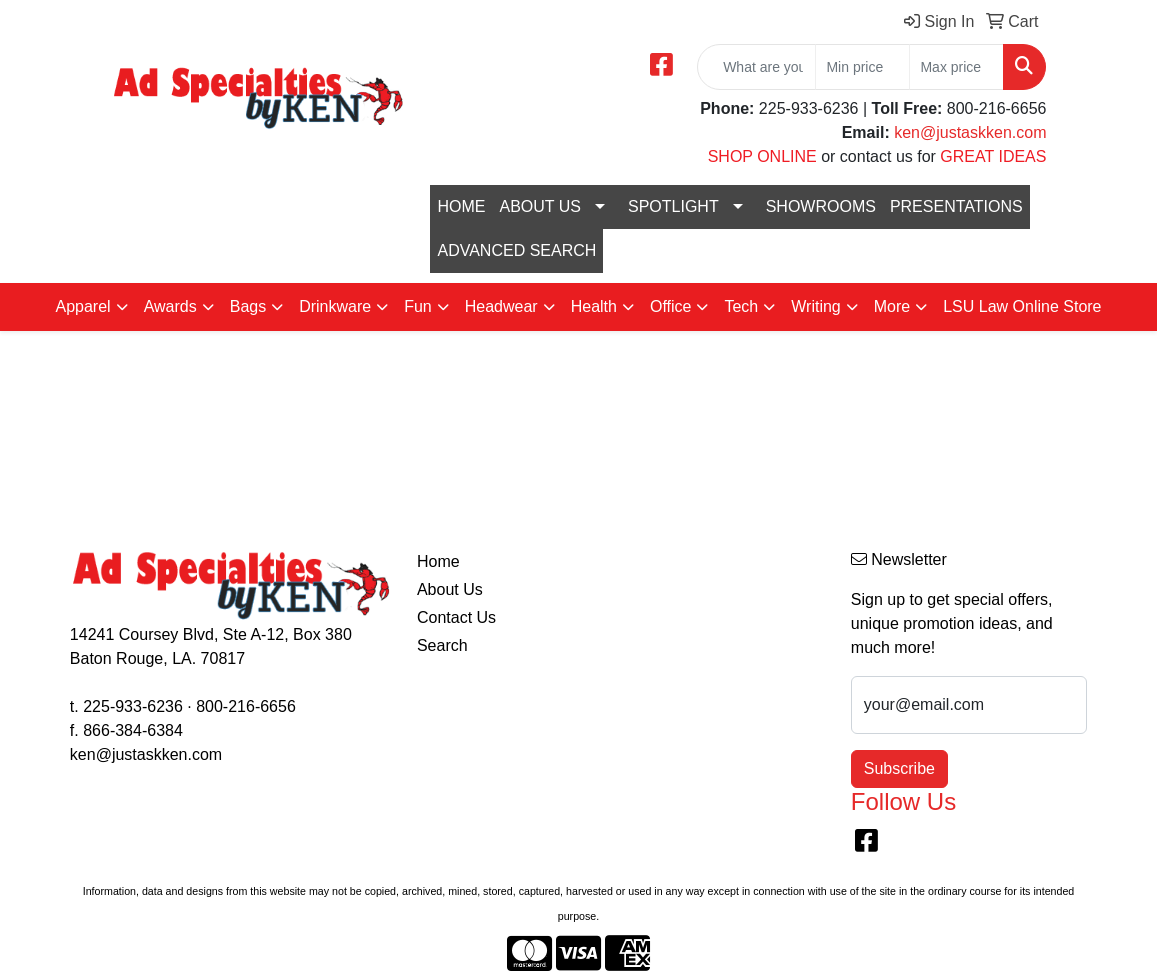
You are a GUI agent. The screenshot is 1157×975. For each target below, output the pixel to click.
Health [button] (594, 306)
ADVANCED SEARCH (516, 250)
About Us (450, 589)
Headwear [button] (501, 306)
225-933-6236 (133, 706)
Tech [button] (741, 306)
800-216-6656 (246, 706)
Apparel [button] (82, 306)
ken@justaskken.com (970, 132)
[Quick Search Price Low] (862, 67)
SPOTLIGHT (673, 206)
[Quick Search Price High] (956, 67)
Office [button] (671, 306)
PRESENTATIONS (956, 206)
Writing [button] (816, 306)
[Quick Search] (756, 67)
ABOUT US (540, 206)
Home (438, 561)
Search (442, 645)
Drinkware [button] (335, 306)
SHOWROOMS (821, 206)
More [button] (892, 306)
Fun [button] (418, 306)
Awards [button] (170, 306)
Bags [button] (248, 306)
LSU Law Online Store (1022, 306)
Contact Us (456, 617)
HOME (461, 206)
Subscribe (899, 768)
